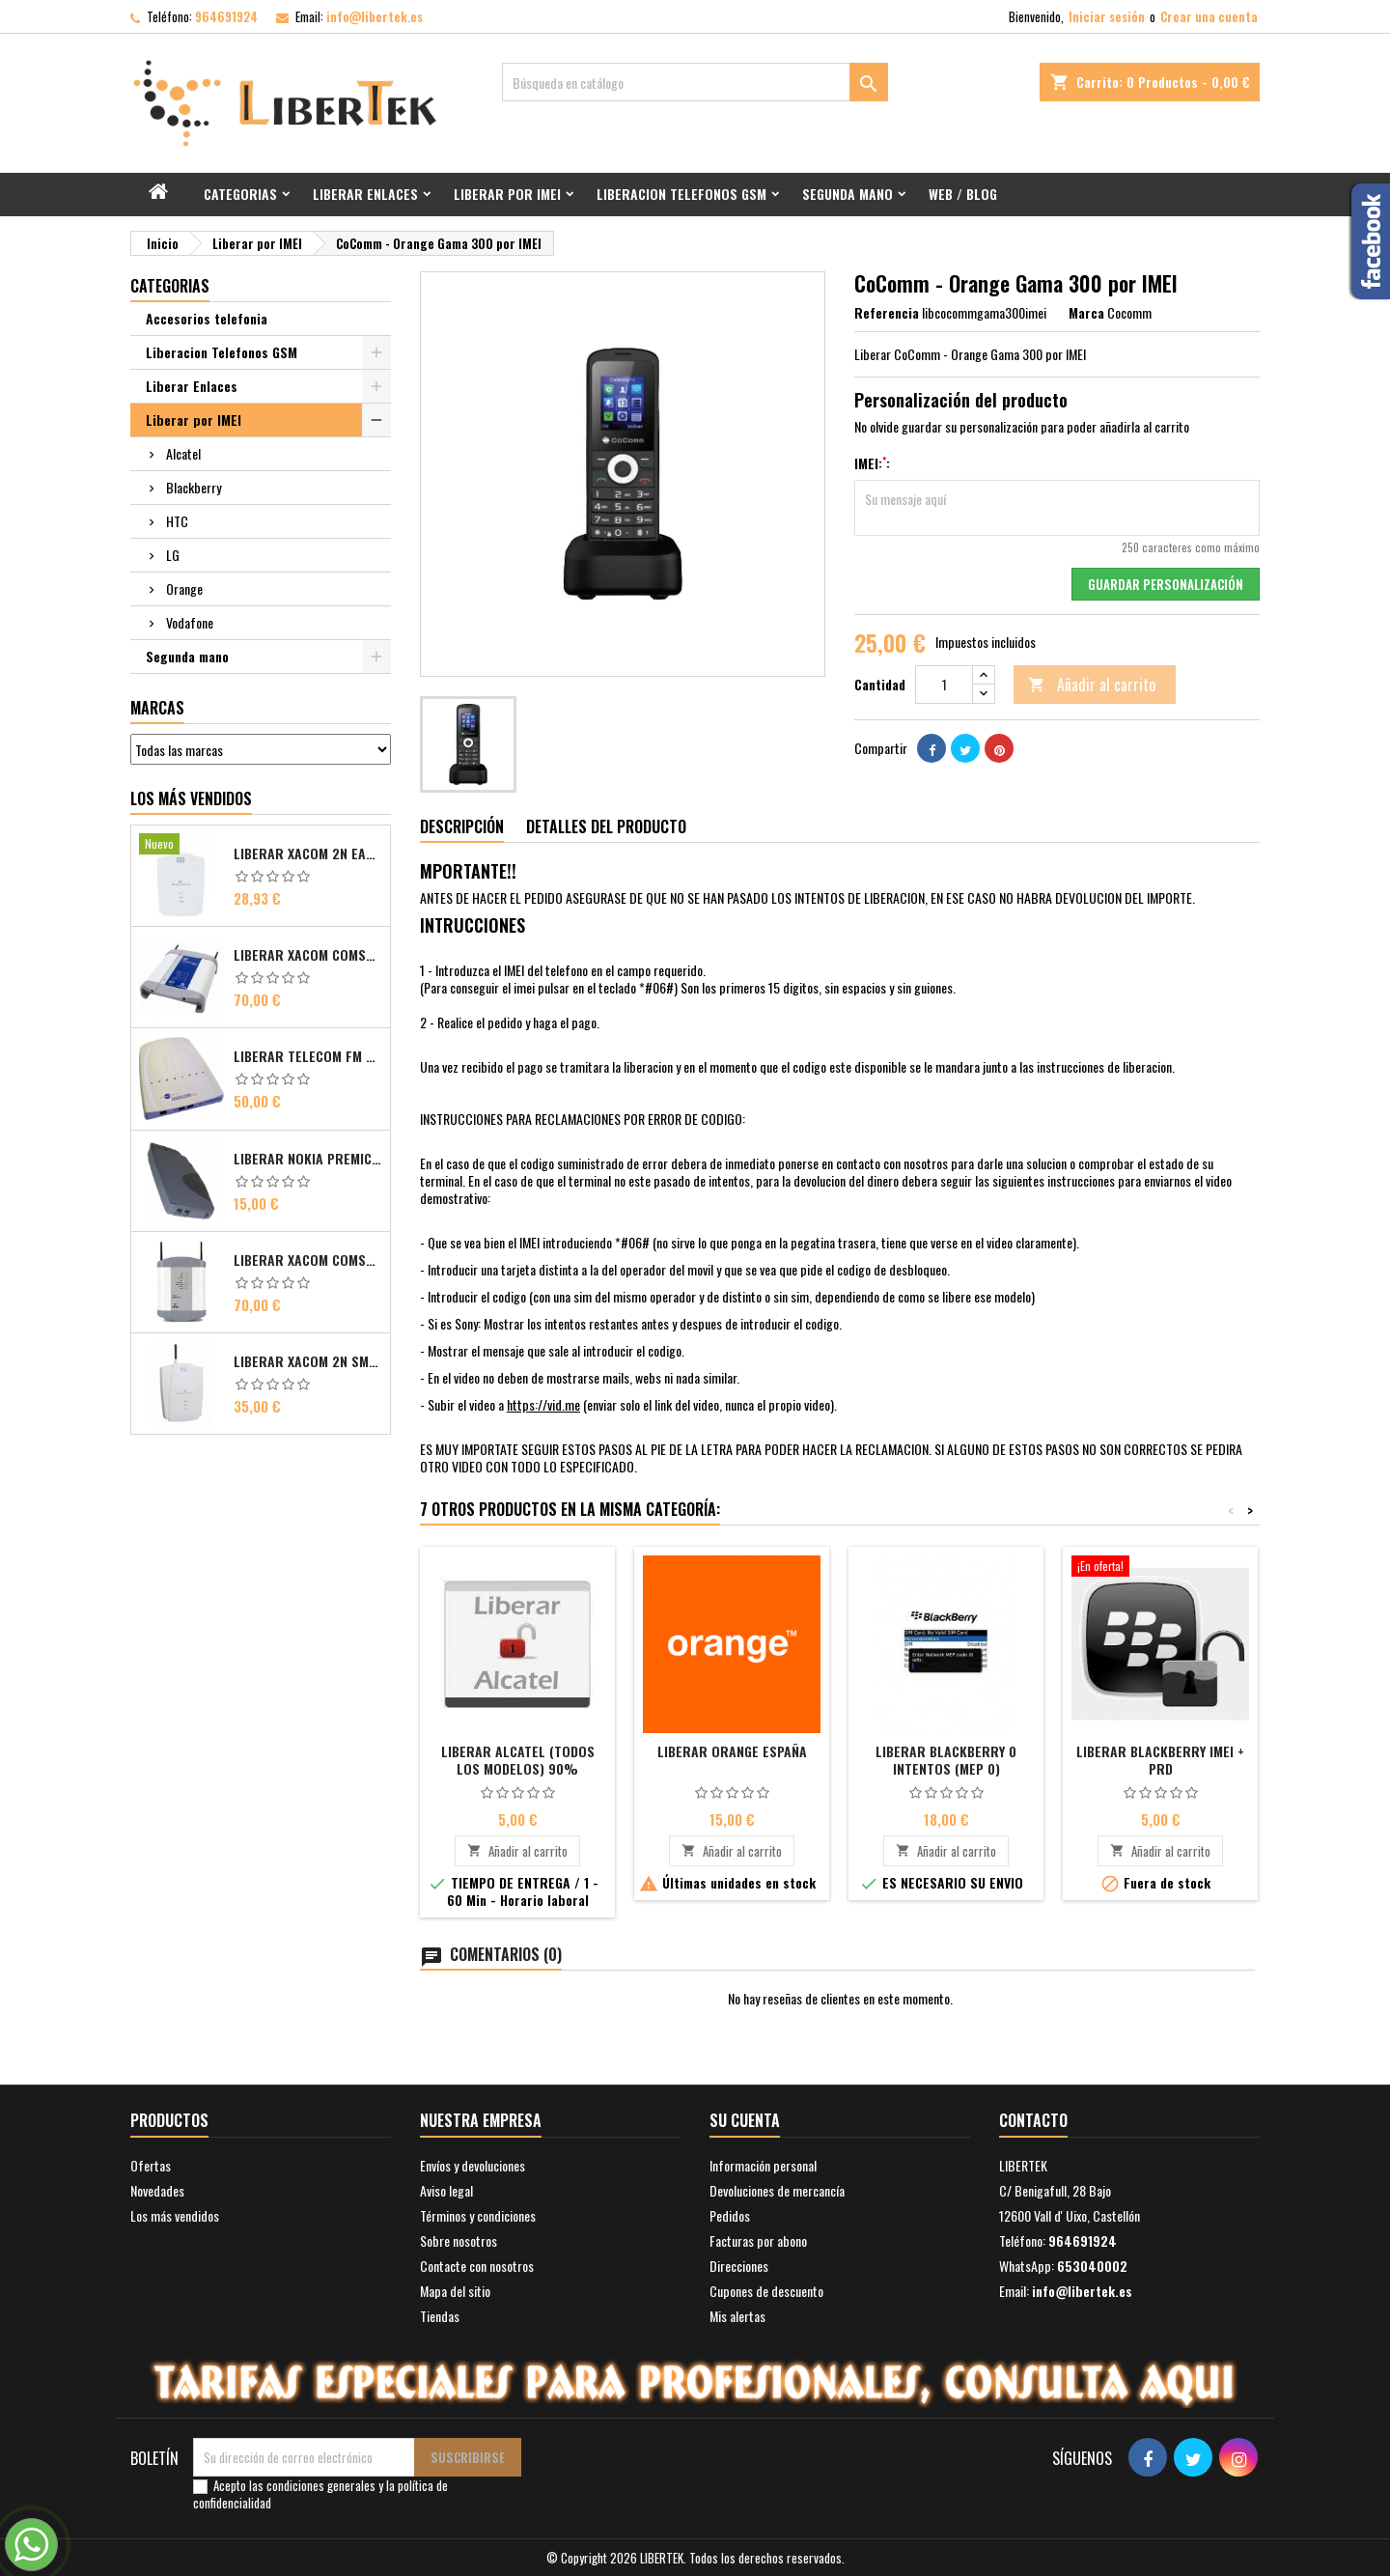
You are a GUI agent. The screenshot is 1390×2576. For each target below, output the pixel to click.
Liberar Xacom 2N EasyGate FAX (308, 853)
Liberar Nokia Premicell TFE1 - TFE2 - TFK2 (308, 1158)
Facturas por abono (758, 2240)
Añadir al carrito (1091, 684)
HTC (177, 521)
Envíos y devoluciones (472, 2165)
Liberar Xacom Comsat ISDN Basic (308, 955)
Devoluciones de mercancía (777, 2190)
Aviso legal (446, 2190)
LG (173, 555)
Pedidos (729, 2215)
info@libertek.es (374, 16)
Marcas (157, 707)
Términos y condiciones (478, 2215)
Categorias (240, 193)
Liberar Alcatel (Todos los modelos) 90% (518, 1759)
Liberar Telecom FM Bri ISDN (308, 1056)
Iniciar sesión (1107, 16)
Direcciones (738, 2265)
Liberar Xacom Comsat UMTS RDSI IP (308, 1260)
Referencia (886, 313)
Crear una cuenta (1209, 16)
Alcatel (183, 453)
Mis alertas (737, 2316)
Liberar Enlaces (365, 193)
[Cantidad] (944, 684)
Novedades (157, 2190)
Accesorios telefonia (206, 318)
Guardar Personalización (1165, 584)
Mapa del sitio (455, 2291)
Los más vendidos (191, 798)
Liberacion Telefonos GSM (681, 193)
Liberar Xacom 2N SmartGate (308, 1361)
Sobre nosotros (458, 2240)
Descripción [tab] (462, 826)
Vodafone (189, 622)
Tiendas (439, 2316)
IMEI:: (872, 463)
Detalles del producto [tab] (606, 826)
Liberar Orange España (732, 1751)
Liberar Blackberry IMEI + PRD (1160, 1759)
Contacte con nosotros (477, 2265)
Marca (1086, 313)
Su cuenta (744, 2120)
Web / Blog (963, 193)
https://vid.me (543, 1404)
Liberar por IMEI (507, 193)
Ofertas (150, 2165)
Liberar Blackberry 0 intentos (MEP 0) (946, 1759)
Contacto (1033, 2120)
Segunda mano (847, 193)
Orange (184, 588)
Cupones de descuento (766, 2291)
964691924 (226, 16)
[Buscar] (695, 82)
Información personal (763, 2165)
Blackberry (193, 487)
